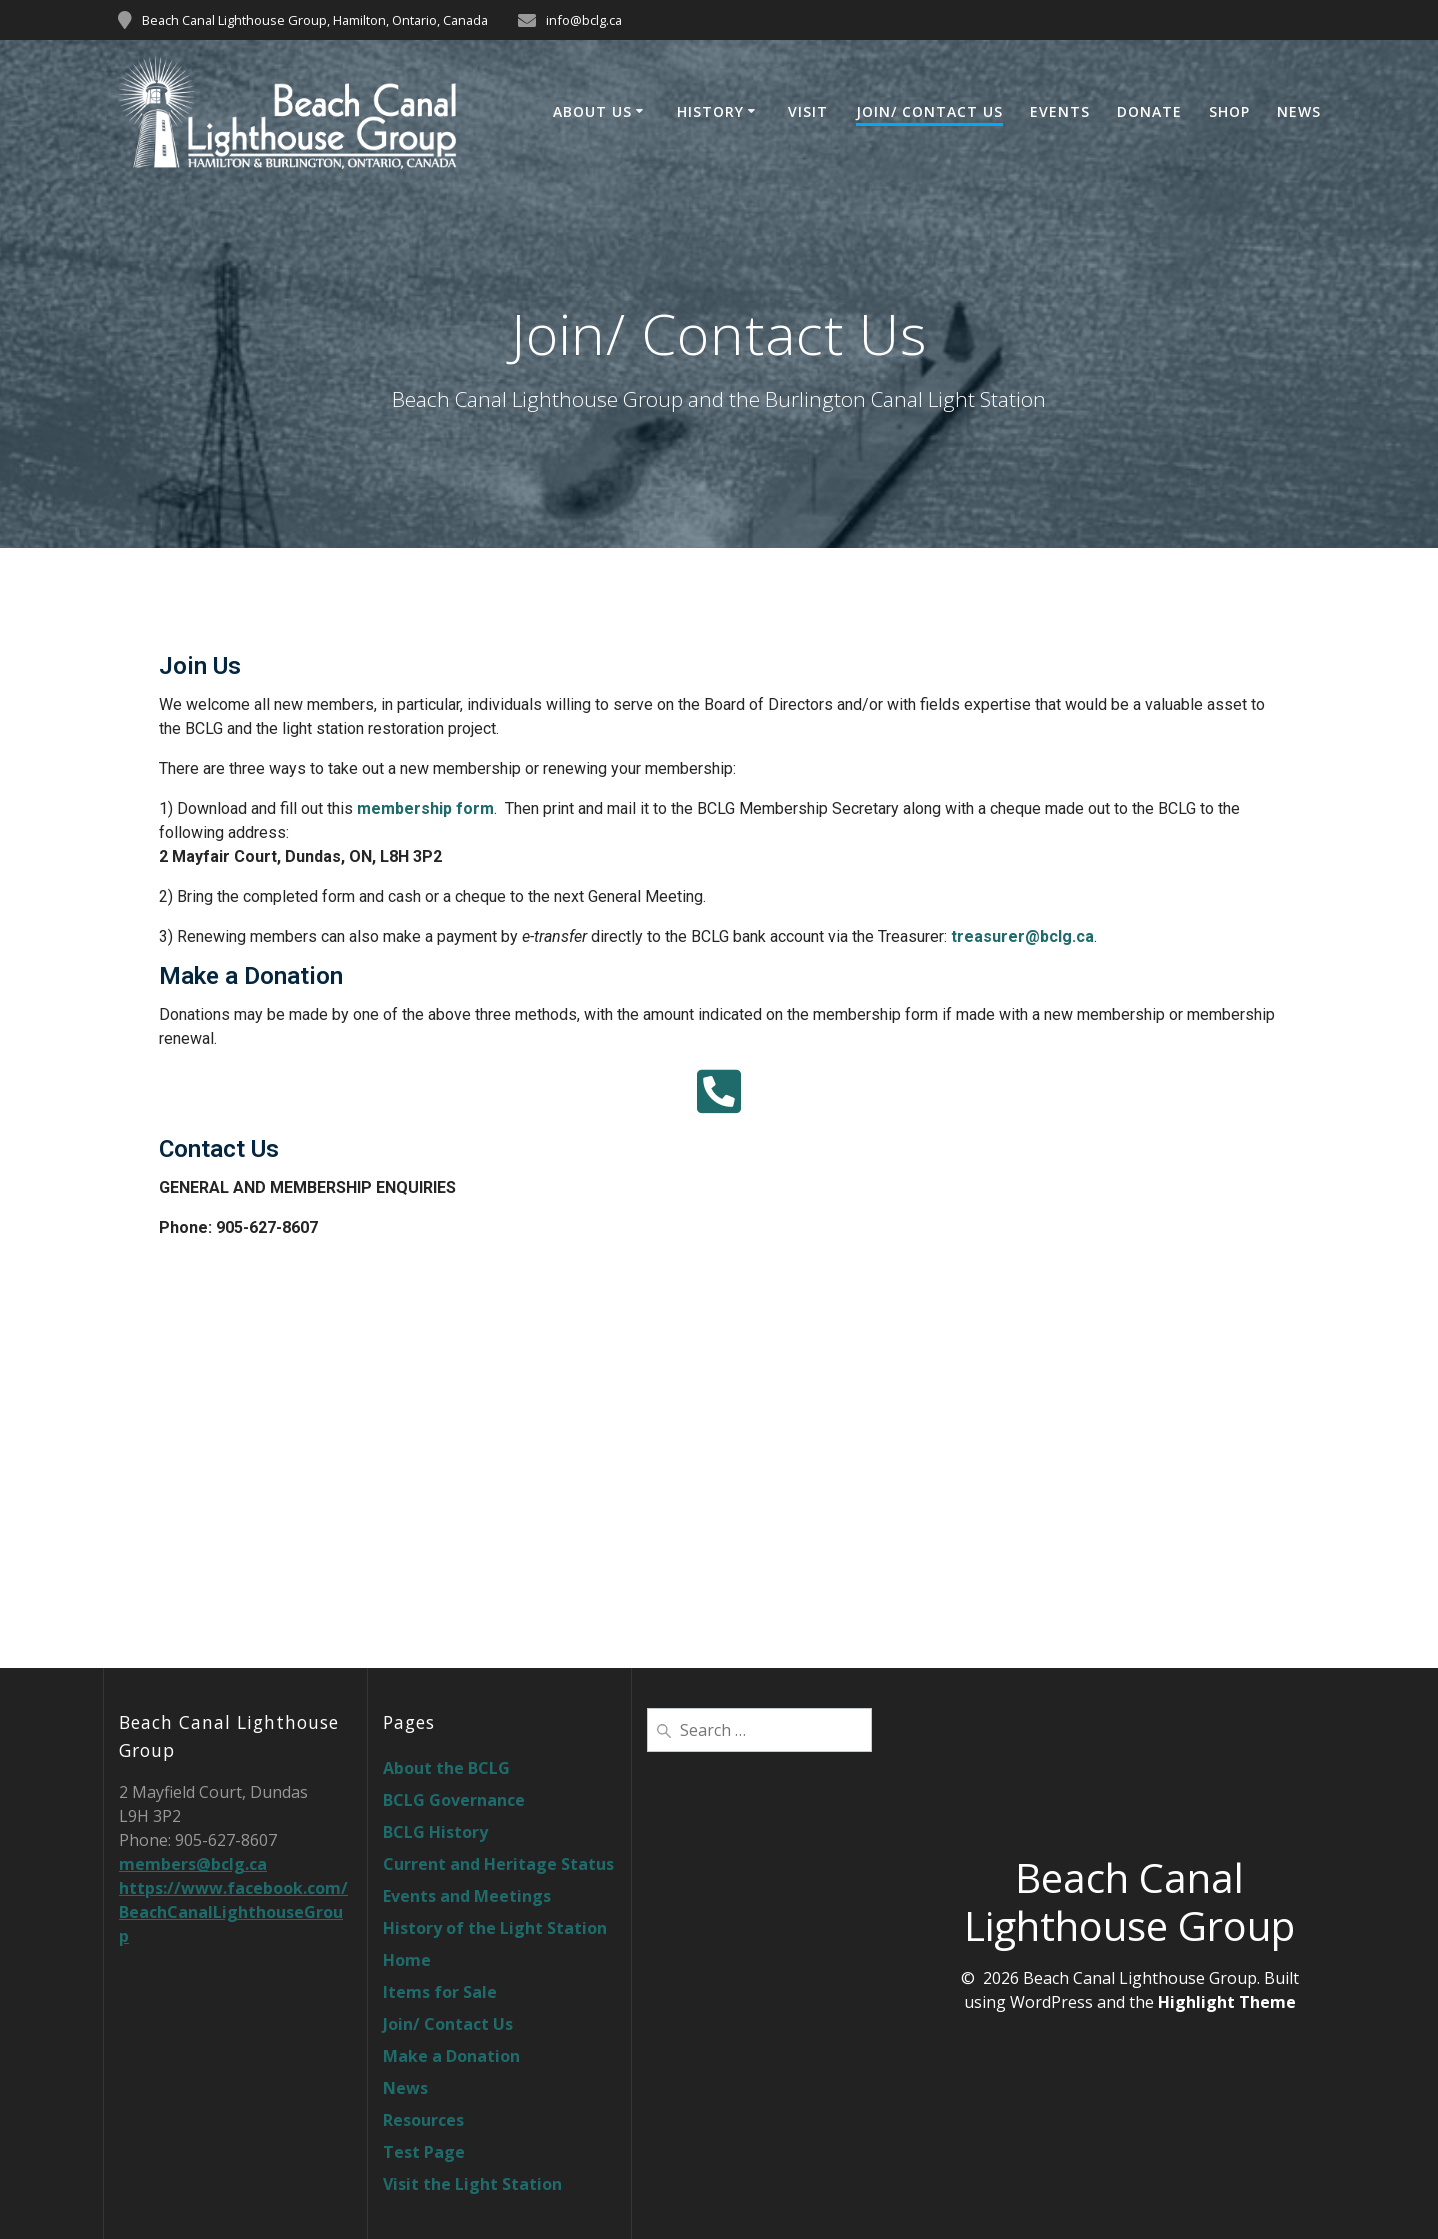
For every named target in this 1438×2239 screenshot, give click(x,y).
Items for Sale (440, 1992)
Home (407, 1960)
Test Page (424, 2152)
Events (1060, 111)
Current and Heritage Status (498, 1864)
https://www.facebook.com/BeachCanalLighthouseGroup (233, 1912)
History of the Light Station (495, 1928)
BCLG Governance (454, 1800)
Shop (1229, 111)
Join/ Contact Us (929, 111)
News (1299, 111)
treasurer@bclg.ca (1022, 936)
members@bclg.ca (193, 1864)
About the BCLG (446, 1768)
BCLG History (435, 1832)
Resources (423, 2120)
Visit (808, 111)
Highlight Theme (1227, 2002)
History (710, 111)
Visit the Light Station (472, 2184)
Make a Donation (451, 2056)
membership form (425, 808)
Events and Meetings (467, 1896)
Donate (1149, 111)
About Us (592, 111)
